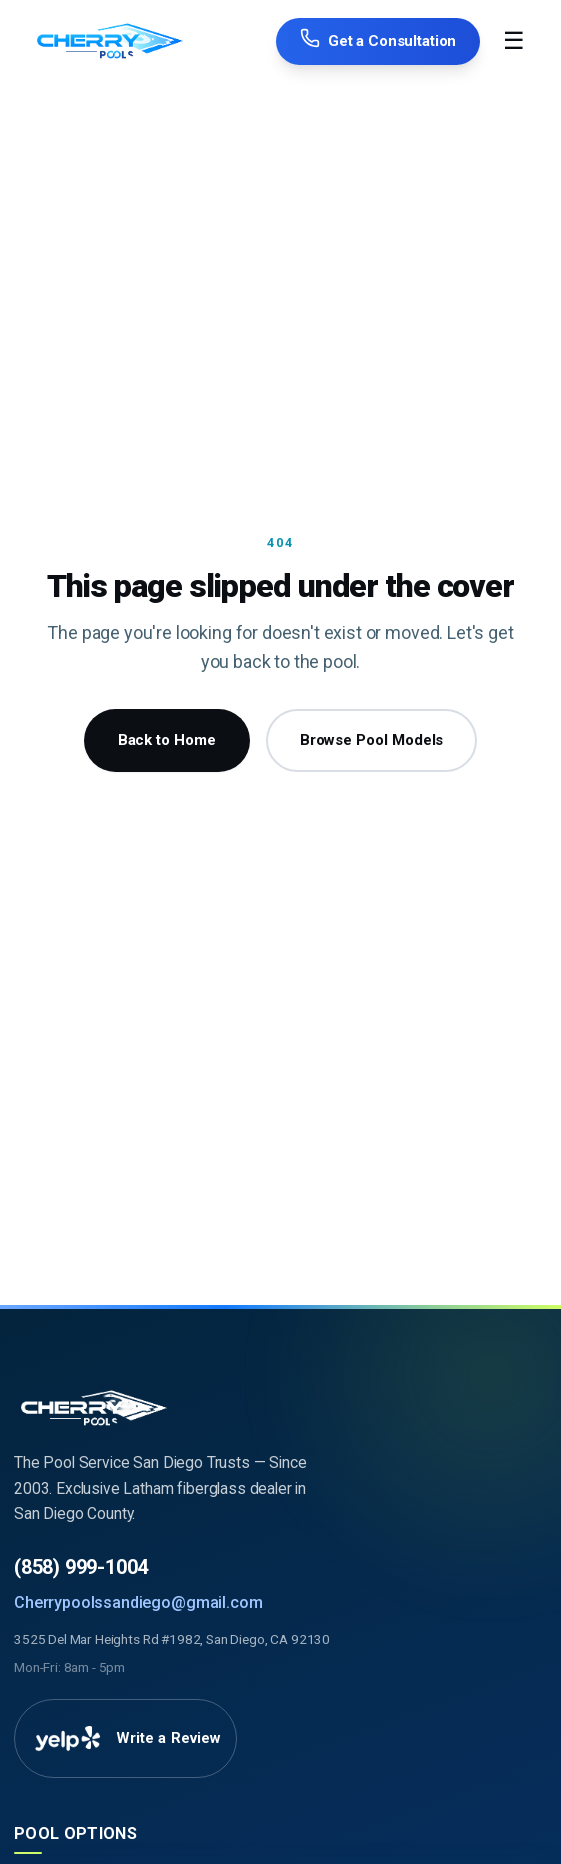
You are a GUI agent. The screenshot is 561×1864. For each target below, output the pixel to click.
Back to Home (167, 740)
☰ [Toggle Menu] (514, 40)
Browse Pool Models (372, 740)
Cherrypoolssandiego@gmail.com (138, 1602)
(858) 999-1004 (81, 1567)
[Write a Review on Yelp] (125, 1739)
